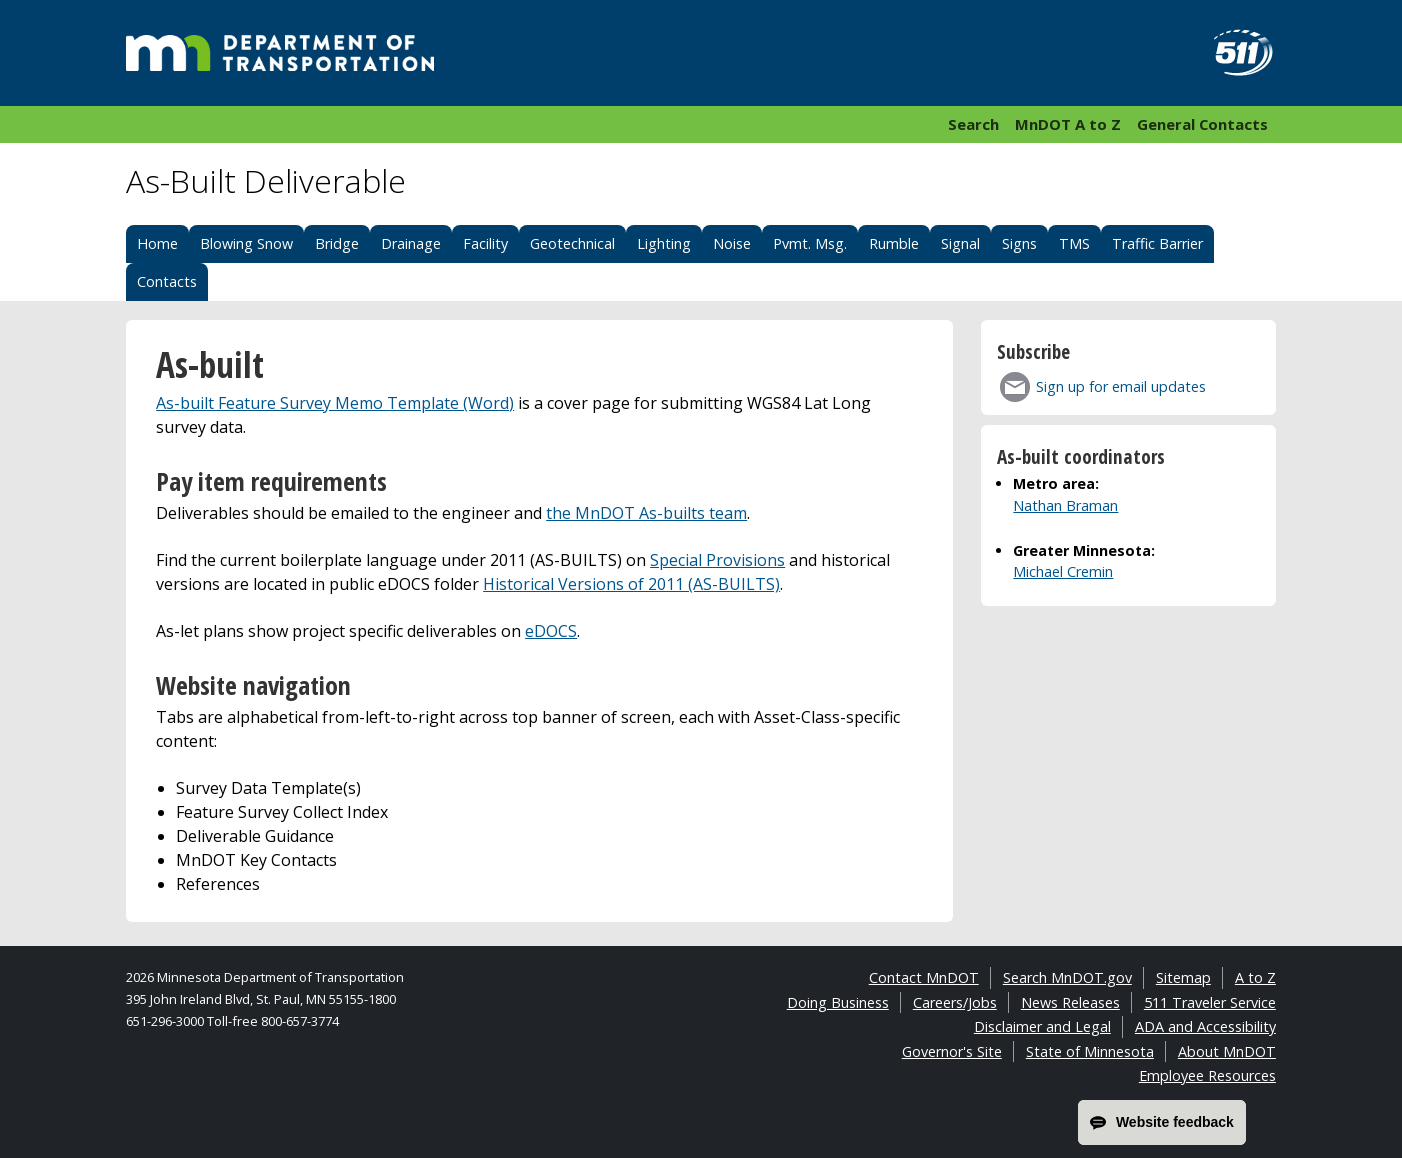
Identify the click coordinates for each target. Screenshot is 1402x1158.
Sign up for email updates (1121, 386)
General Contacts (1202, 124)
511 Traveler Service (1210, 1002)
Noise (732, 243)
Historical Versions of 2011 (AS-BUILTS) (631, 584)
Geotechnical (572, 243)
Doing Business (838, 1002)
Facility (485, 243)
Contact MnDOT (924, 977)
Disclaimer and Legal (1042, 1026)
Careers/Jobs (955, 1002)
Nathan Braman (1065, 505)
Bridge (337, 243)
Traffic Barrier (1157, 243)
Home (157, 243)
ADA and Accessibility (1205, 1026)
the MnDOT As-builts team (646, 513)
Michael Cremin (1063, 571)
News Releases (1070, 1002)
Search (973, 124)
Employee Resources (1207, 1075)
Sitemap (1183, 977)
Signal (960, 243)
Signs (1019, 243)
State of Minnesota (1090, 1051)
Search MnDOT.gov (1067, 977)
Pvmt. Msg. (810, 243)
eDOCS (551, 631)
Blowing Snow (246, 243)
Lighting (664, 243)
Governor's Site (952, 1051)
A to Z (1255, 977)
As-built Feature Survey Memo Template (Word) (335, 403)
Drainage (411, 243)
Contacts (167, 281)
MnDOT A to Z (1068, 124)
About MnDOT (1227, 1051)
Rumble (894, 243)
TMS (1074, 243)
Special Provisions (717, 560)
